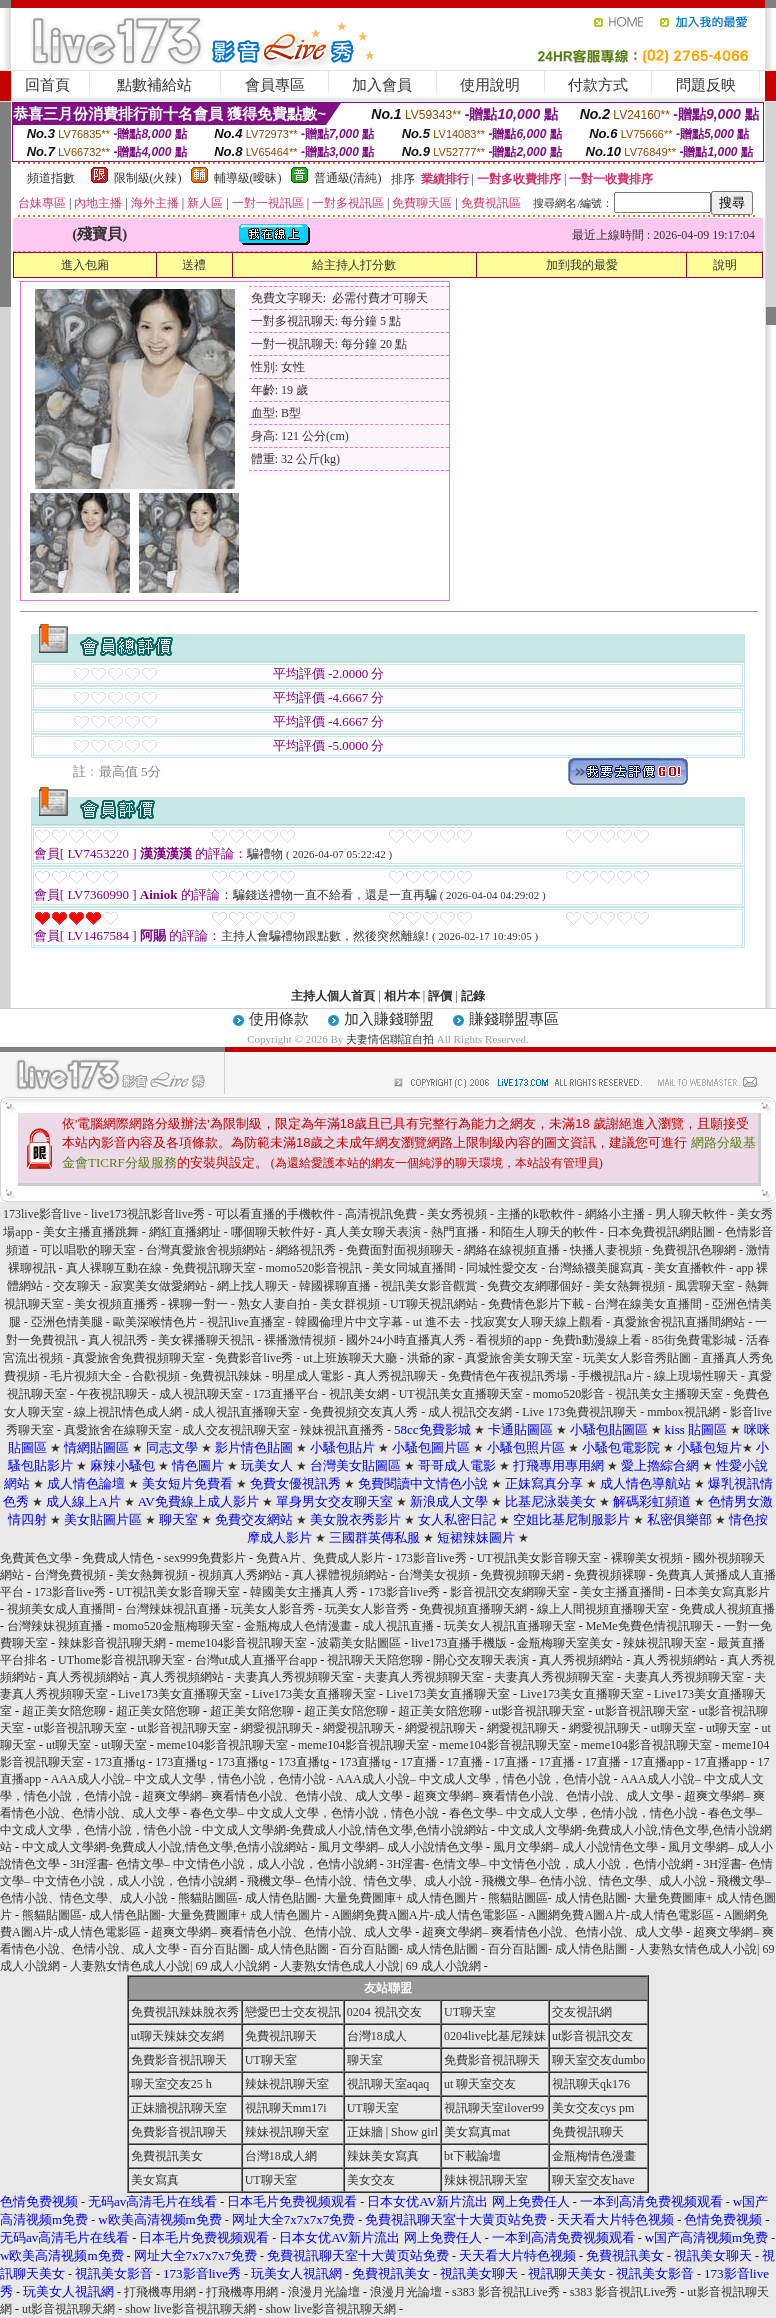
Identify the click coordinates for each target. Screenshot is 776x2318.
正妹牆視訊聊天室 (179, 2108)
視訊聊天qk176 (591, 2084)
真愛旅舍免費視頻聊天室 (139, 1358)
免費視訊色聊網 (695, 1250)
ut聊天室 (673, 1728)
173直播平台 (287, 1394)
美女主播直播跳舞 (92, 1232)
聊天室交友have (593, 2180)
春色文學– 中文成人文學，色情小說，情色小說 (314, 1813)
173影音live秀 (431, 1558)
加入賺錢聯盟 (389, 1019)
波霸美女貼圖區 (359, 1643)
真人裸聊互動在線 (114, 1268)
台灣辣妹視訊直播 (173, 1609)
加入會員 (382, 85)
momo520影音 (571, 1394)
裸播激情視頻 (301, 1340)
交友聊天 (78, 1286)
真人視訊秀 (118, 1340)
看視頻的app (508, 1340)
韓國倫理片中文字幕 (350, 1322)
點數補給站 (154, 85)
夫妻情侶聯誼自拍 (390, 1039)
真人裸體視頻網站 (340, 1575)
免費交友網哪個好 (535, 1286)
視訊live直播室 (247, 1322)
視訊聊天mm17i (286, 2108)
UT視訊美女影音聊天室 (539, 1558)
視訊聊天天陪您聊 (375, 1660)
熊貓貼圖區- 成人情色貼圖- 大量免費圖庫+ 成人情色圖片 (328, 1898)
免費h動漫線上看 (598, 1340)
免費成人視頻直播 (727, 1609)
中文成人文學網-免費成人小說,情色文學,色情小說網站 (345, 1830)
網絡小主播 (615, 1214)
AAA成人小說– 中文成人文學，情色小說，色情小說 (188, 1779)
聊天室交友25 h (171, 2084)
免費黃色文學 (36, 1558)
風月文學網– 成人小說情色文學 (400, 1847)
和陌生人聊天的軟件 (544, 1232)
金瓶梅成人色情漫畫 (298, 1626)
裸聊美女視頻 (647, 1558)
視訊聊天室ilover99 (494, 2108)
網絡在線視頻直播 (513, 1250)
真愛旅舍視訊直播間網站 (679, 1322)
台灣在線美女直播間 (649, 1304)
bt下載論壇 (472, 2156)
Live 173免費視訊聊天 (579, 1412)
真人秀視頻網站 (581, 1660)
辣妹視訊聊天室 (665, 1643)
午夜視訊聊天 (114, 1394)
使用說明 (490, 85)
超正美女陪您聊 (64, 1711)
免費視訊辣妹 (227, 1376)
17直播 (419, 1762)
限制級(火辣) (148, 178)
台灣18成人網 (281, 2156)
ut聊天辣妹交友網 (177, 2036)
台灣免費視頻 (70, 1575)
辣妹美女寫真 (383, 2156)
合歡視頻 (156, 1376)
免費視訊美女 (167, 2156)
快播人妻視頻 (607, 1250)
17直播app (657, 1762)
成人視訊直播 (398, 1626)
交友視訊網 (582, 2012)
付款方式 (598, 85)
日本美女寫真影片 (722, 1592)
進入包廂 (85, 265)
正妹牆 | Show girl (392, 2132)
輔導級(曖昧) (248, 178)
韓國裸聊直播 (335, 1286)
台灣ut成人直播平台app (256, 1660)
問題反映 (706, 85)
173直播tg (119, 1762)
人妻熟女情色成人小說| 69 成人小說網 (170, 1966)
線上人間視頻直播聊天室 (603, 1609)
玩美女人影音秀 (273, 1609)
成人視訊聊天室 (202, 1394)
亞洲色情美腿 (68, 1322)
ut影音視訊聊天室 (538, 1711)
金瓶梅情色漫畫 (594, 2156)
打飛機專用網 (160, 2292)
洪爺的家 (432, 1358)
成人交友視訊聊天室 (236, 1430)
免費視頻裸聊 (610, 1575)
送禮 (194, 265)
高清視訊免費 (382, 1214)
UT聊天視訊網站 (434, 1304)
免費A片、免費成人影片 (320, 1558)
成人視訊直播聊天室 (247, 1412)
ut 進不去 (438, 1322)
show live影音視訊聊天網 (190, 2309)
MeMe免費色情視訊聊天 (650, 1626)
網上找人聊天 (254, 1286)
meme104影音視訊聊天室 (241, 1643)
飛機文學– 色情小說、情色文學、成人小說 (359, 1881)
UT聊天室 (470, 2012)
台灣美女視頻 (434, 1575)
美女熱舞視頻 (630, 1286)
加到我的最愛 (582, 265)
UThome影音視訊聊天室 (121, 1660)
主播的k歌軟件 (536, 1214)
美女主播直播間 (622, 1592)
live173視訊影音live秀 (149, 1214)
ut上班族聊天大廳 (351, 1358)
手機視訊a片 (612, 1376)
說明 (725, 265)
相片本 (402, 996)
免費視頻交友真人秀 (364, 1412)
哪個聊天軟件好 (274, 1232)
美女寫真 (155, 2180)
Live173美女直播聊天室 (180, 1694)
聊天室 (365, 2060)
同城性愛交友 (503, 1268)
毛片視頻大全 (87, 1376)
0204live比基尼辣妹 (495, 2036)
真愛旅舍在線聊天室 (119, 1430)
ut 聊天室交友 (480, 2084)
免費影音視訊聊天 (179, 2060)
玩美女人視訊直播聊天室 (510, 1626)
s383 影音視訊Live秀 (506, 2292)
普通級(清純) (348, 178)
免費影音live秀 (255, 1358)
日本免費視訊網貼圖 (662, 1232)
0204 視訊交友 (384, 2012)
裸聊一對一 (199, 1304)
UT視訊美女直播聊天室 (462, 1394)
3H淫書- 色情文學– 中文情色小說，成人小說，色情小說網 (223, 1864)
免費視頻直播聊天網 (473, 1609)
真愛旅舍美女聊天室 (520, 1358)
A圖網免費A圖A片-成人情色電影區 (425, 1915)
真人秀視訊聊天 (396, 1376)
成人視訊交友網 (471, 1412)
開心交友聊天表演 (481, 1660)
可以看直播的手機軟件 (276, 1214)
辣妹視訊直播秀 (343, 1430)
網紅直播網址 (186, 1232)
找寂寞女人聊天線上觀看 (538, 1322)
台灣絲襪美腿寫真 (597, 1268)
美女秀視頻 (458, 1214)
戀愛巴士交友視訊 (293, 2012)
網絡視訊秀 (307, 1250)
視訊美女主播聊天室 (670, 1394)
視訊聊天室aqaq (388, 2084)
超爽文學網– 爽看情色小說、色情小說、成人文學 (272, 1796)
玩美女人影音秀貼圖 (638, 1358)
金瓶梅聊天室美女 (565, 1643)
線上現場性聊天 (696, 1376)
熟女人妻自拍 (275, 1304)
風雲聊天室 (706, 1286)
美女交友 (371, 2180)
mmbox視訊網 (685, 1412)
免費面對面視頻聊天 (401, 1250)
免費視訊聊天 (281, 2036)
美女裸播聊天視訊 (207, 1340)
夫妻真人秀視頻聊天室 (294, 1677)
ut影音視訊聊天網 (68, 2309)
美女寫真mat (477, 2132)
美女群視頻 (351, 1304)
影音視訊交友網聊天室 (510, 1592)
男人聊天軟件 (692, 1214)
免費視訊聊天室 (215, 1268)
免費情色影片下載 (537, 1304)
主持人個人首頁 (333, 996)
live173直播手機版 (459, 1643)
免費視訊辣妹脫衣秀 (185, 2012)
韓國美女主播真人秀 (304, 1592)
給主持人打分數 (354, 265)
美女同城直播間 (414, 1268)
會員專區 (275, 85)
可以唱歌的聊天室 (89, 1250)
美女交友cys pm (593, 2108)
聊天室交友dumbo (598, 2060)
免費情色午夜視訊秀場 (508, 1376)
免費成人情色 (118, 1558)
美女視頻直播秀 (117, 1304)
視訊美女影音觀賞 (429, 1286)
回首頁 (47, 85)
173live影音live (43, 1214)
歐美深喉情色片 (156, 1322)
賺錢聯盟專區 (514, 1019)
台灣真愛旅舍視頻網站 (207, 1250)
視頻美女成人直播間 (61, 1609)
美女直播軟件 (691, 1268)
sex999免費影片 (205, 1558)
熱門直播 (456, 1232)
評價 (440, 996)
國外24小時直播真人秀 (407, 1340)
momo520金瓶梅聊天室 (173, 1626)
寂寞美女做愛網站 (159, 1286)
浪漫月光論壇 (324, 2292)
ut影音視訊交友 (592, 2036)
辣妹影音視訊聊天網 (112, 1643)
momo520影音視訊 (316, 1268)
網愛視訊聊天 (277, 1728)
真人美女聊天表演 (374, 1232)
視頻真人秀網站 (240, 1575)
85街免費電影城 (694, 1340)
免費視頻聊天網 (522, 1575)
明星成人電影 (308, 1376)
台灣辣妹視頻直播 (55, 1626)
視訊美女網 (360, 1394)
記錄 (473, 996)
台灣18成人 (377, 2036)
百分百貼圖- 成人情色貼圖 (259, 1949)
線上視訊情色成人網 (129, 1412)
